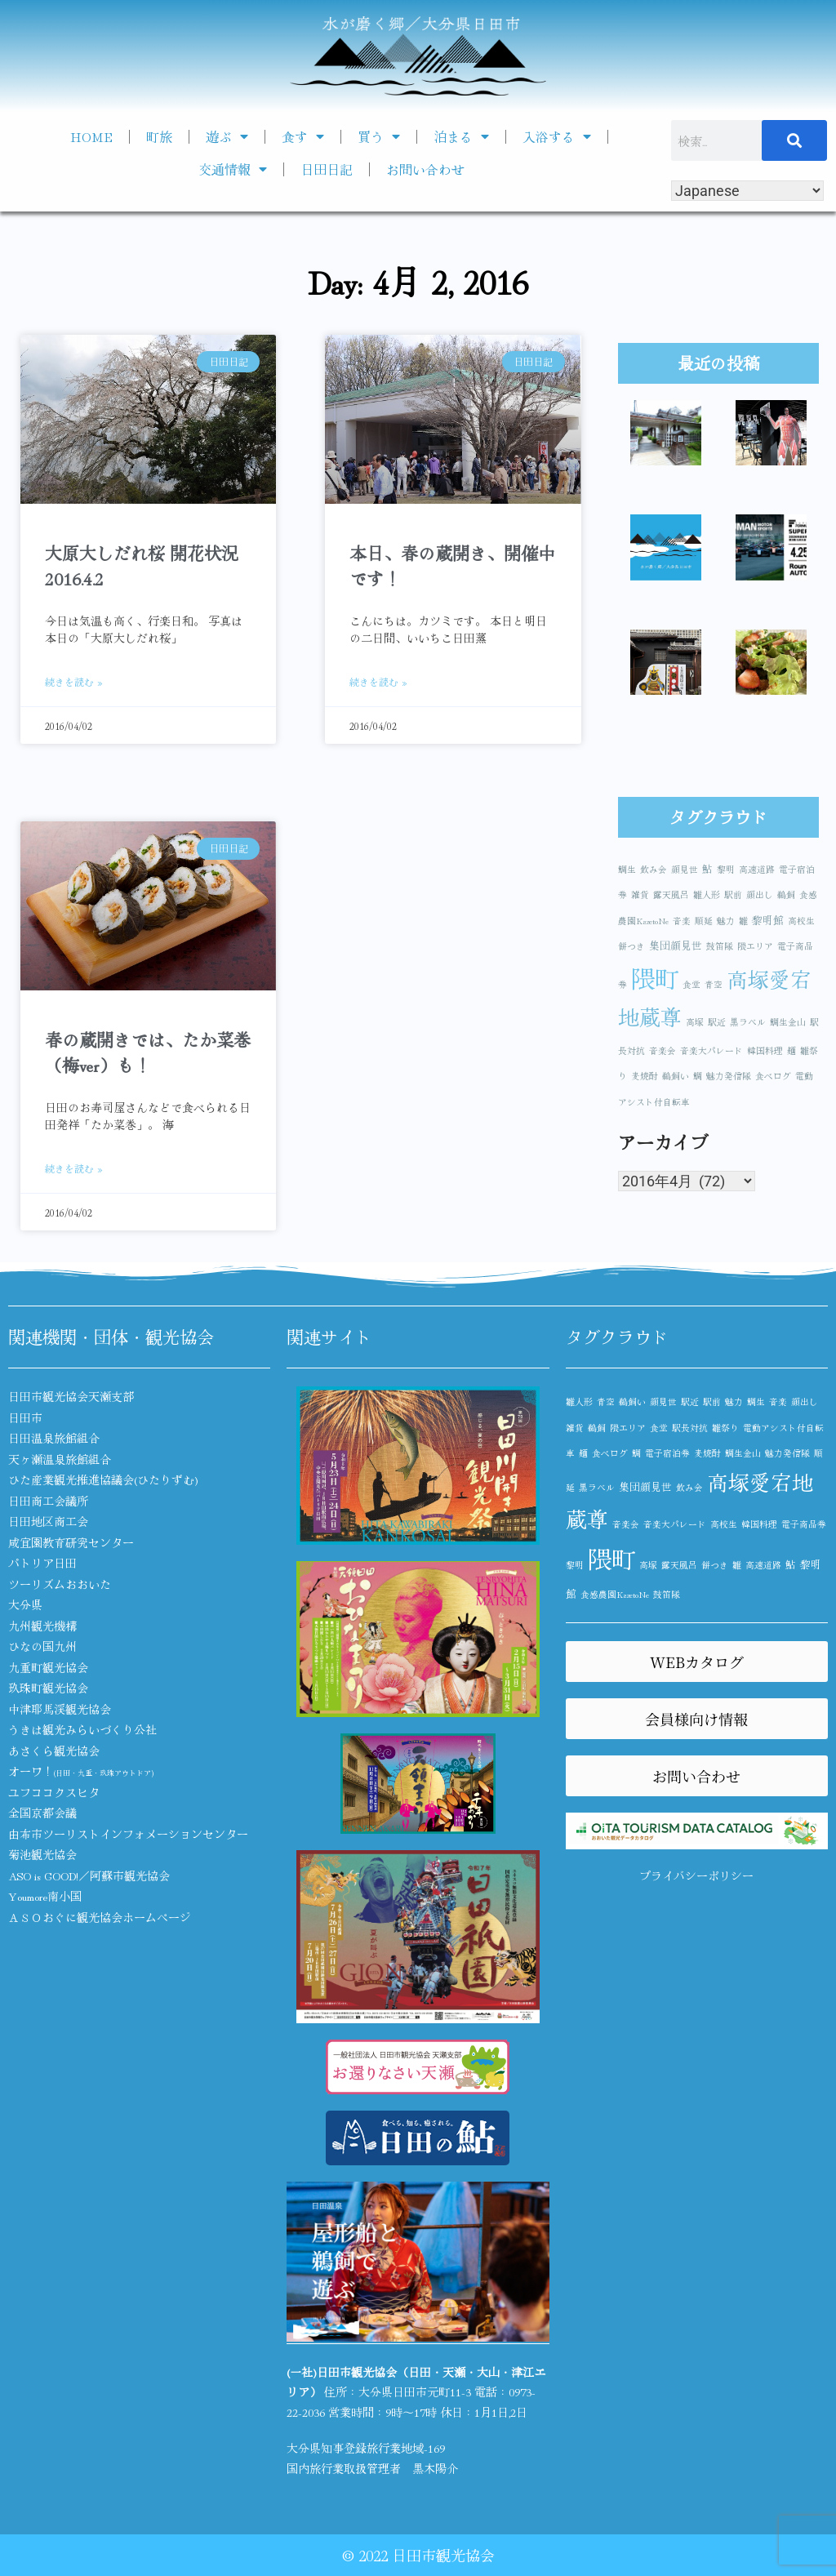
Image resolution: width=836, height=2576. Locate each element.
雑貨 (640, 894)
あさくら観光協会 (54, 1750)
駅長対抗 (690, 1427)
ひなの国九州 (42, 1646)
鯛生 (627, 869)
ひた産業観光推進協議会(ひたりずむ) (103, 1479)
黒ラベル (748, 1022)
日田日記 (326, 169)
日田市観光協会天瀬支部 (71, 1396)
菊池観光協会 (42, 1854)
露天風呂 (671, 894)
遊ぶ (227, 136)
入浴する (556, 136)
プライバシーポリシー (696, 1875)
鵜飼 (786, 894)
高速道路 (757, 869)
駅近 (717, 1022)
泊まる (461, 136)
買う (379, 136)
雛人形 (706, 894)
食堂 (691, 984)
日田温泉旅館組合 (54, 1438)
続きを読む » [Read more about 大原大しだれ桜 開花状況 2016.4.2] (74, 681)
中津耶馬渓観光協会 (59, 1709)
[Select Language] (747, 190)
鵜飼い (675, 1076)
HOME (91, 136)
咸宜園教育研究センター (71, 1542)
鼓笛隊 (719, 946)
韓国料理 (765, 1050)
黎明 (726, 869)
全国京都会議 (42, 1812)
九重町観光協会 (48, 1667)
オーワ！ (80, 1771)
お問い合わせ (425, 169)
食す (303, 136)
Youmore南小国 (45, 1896)
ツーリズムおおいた (59, 1584)
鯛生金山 (788, 1022)
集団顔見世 (675, 945)
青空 (714, 984)
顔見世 (684, 869)
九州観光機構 (42, 1625)
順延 (704, 920)
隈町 (654, 977)
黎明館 (768, 920)
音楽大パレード (711, 1050)
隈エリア (755, 946)
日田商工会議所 (48, 1501)
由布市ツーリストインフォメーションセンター (128, 1834)
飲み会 (653, 869)
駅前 (733, 894)
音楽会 (662, 1050)
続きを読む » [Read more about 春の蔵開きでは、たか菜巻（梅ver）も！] (74, 1168)
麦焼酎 (644, 1076)
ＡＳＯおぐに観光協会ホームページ (99, 1917)
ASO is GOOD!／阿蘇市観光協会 (89, 1875)
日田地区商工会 (48, 1521)
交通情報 (232, 169)
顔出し (759, 894)
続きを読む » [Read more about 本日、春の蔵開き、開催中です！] (378, 681)
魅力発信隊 (728, 1076)
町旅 (159, 136)
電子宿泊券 (667, 1453)
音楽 (682, 920)
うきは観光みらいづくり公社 (82, 1729)
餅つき (631, 946)
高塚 (695, 1022)
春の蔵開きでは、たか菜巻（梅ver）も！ (148, 1052)
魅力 (726, 920)
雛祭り (725, 1427)
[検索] (794, 140)
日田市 (25, 1417)
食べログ (773, 1076)
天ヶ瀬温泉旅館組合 (59, 1459)
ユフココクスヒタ (54, 1792)
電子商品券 (803, 1524)
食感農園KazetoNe (614, 1594)
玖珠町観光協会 (48, 1688)
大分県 (25, 1604)
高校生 (801, 920)
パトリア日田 (42, 1563)
